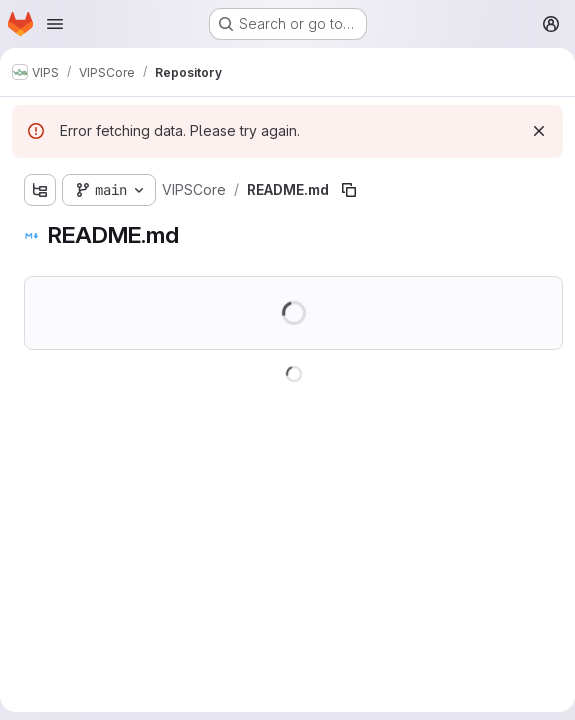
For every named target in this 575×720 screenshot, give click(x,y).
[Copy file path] (349, 190)
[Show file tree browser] (40, 190)
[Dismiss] (539, 131)
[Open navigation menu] (55, 24)
